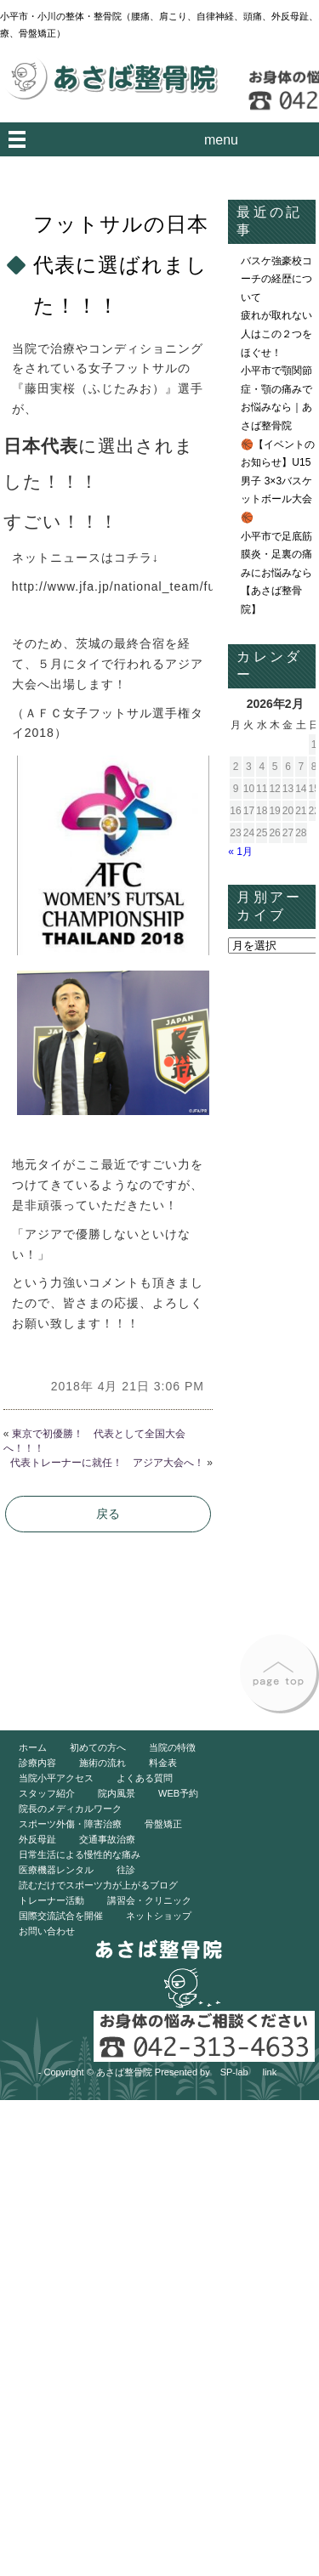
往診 (126, 1870)
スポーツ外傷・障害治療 (70, 1824)
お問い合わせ (47, 1931)
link (270, 2072)
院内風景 (116, 1793)
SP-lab (234, 2072)
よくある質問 (145, 1778)
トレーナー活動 (51, 1900)
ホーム (33, 1747)
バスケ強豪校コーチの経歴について (276, 279)
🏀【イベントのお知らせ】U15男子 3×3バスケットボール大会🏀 (278, 481)
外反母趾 (37, 1839)
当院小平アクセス (56, 1778)
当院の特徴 (172, 1747)
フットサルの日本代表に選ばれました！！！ (120, 264)
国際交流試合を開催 (61, 1916)
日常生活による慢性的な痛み (79, 1854)
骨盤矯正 (163, 1824)
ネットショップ (158, 1916)
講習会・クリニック (149, 1900)
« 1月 (240, 852)
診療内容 (37, 1763)
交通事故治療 (107, 1839)
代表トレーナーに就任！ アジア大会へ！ (107, 1463)
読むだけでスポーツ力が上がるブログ (98, 1885)
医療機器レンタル (56, 1870)
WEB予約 (178, 1793)
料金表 (163, 1763)
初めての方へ (98, 1747)
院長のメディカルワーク (70, 1808)
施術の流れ (102, 1763)
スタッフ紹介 (47, 1793)
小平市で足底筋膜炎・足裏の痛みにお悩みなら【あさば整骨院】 (276, 572)
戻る (108, 1513)
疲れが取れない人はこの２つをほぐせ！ (276, 333)
